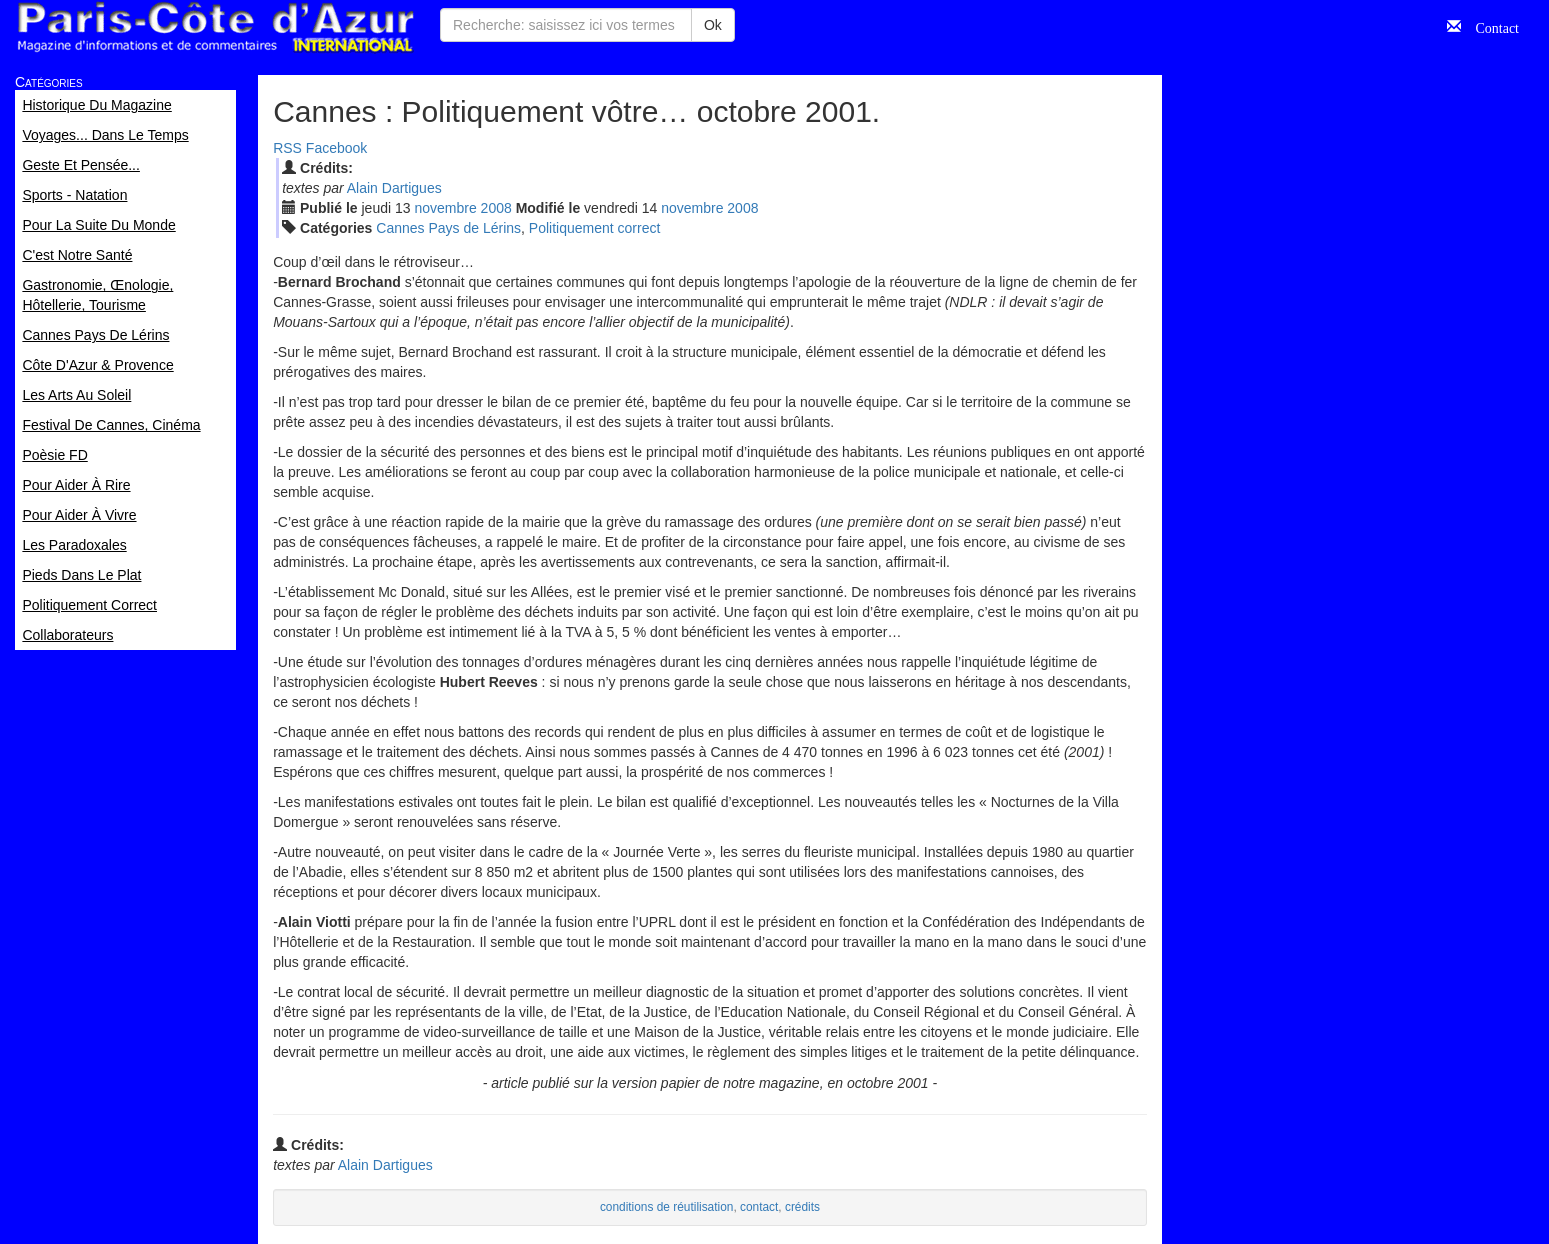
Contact (1490, 26)
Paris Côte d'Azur (215, 27)
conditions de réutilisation (667, 1205)
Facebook (336, 148)
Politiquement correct (595, 228)
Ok (713, 25)
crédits (802, 1205)
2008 (496, 208)
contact (759, 1205)
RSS (287, 148)
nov (445, 208)
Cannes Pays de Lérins (448, 228)
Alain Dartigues (394, 188)
